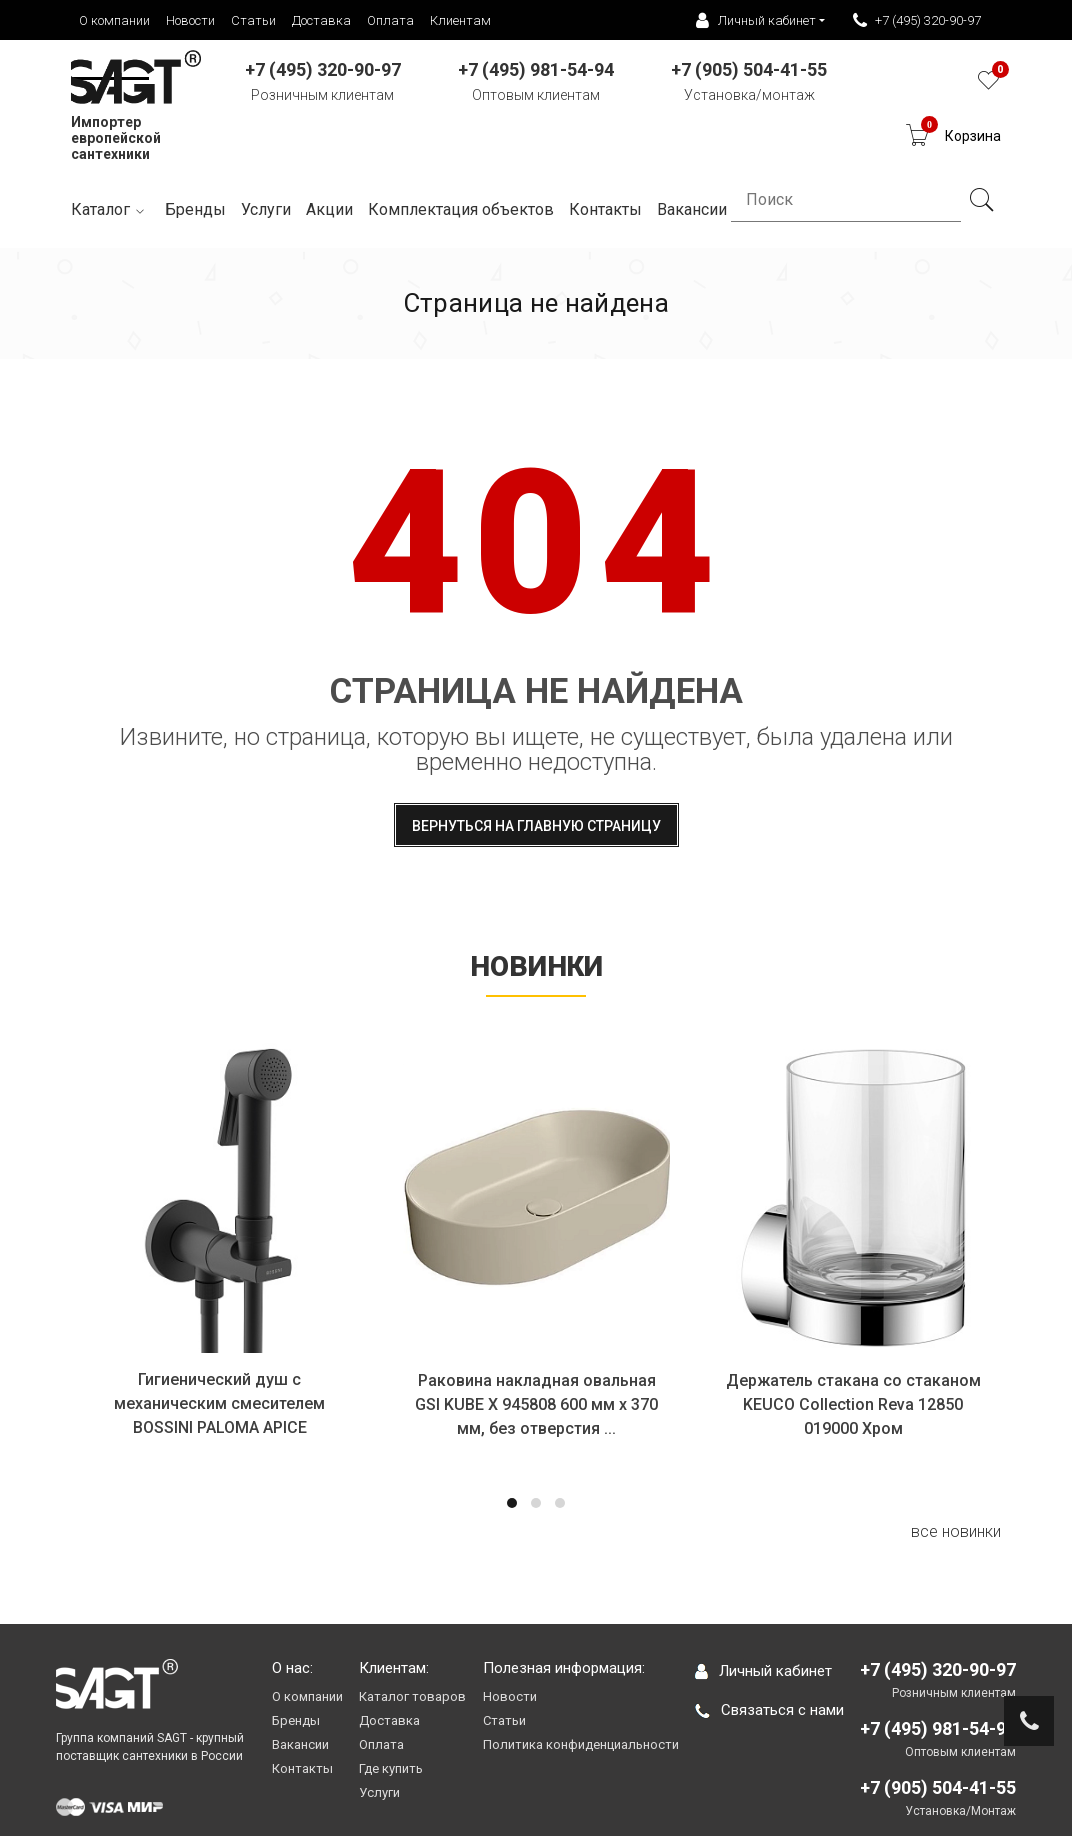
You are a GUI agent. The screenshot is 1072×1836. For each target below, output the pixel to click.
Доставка (321, 20)
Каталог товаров (412, 1696)
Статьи (253, 20)
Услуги (266, 209)
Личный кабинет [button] (756, 21)
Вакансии (300, 1744)
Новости (190, 20)
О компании (114, 20)
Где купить (391, 1768)
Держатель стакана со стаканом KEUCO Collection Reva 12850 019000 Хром (853, 1404)
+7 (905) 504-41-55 (938, 1787)
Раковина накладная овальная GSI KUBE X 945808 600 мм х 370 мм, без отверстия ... (537, 1404)
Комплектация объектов (461, 209)
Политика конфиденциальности (581, 1744)
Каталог (110, 210)
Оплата (390, 20)
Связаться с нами (769, 1710)
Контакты (302, 1768)
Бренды (195, 209)
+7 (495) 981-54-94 (938, 1728)
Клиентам (460, 20)
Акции (329, 209)
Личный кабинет (763, 1671)
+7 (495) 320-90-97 (917, 21)
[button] (512, 1503)
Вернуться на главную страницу (536, 826)
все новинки (956, 1531)
